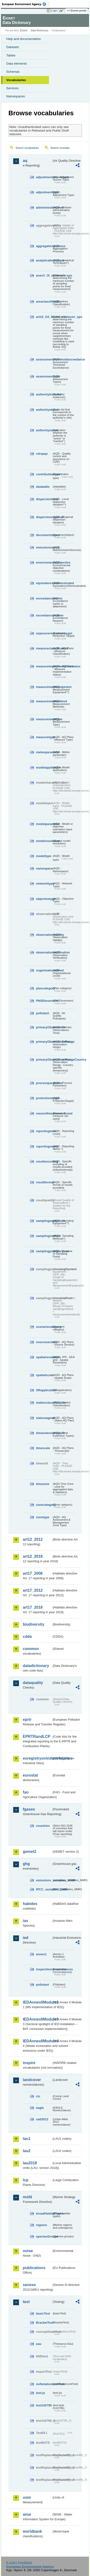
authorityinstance (44, 394)
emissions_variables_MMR (44, 1880)
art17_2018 (33, 1607)
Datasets (12, 47)
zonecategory (44, 1505)
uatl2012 (42, 2119)
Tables (11, 55)
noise (28, 2251)
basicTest (43, 2313)
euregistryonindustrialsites (37, 1758)
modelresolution (44, 841)
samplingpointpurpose (44, 1251)
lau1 (26, 2139)
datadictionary (36, 1666)
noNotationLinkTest (44, 2384)
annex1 (41, 1954)
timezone (42, 1484)
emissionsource (44, 547)
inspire (29, 2063)
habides (30, 1904)
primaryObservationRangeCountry (44, 1059)
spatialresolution (44, 1357)
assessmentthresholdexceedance (44, 359)
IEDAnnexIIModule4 (37, 2041)
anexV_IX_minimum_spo (44, 275)
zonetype (42, 1517)
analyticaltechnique (44, 260)
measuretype (44, 737)
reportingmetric (44, 1146)
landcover (32, 2080)
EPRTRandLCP (36, 1736)
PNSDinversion (44, 1001)
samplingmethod (44, 1236)
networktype (44, 883)
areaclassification (44, 301)
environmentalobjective (44, 562)
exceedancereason (44, 615)
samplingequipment (44, 1221)
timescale (43, 1448)
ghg (26, 1864)
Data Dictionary (39, 30)
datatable (42, 486)
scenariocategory (44, 1327)
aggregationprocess (44, 246)
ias (25, 1921)
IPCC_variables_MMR (44, 1889)
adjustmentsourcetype (44, 177)
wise (27, 2514)
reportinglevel (44, 1131)
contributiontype (44, 474)
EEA (25, 4)
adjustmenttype (44, 192)
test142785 (44, 2405)
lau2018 (30, 2163)
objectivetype (44, 899)
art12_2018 (33, 1556)
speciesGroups (44, 2236)
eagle (40, 2108)
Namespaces (15, 96)
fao (26, 1792)
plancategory (44, 988)
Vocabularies (16, 80)
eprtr (27, 1719)
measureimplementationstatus (44, 666)
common (31, 1649)
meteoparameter (44, 752)
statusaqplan (44, 1418)
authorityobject (44, 409)
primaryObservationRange (44, 1041)
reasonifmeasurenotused (44, 1113)
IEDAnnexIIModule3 (37, 2019)
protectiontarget (44, 1098)
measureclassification (44, 648)
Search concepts (59, 147)
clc (38, 2096)
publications (34, 2268)
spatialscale (44, 1375)
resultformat (44, 1182)
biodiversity (33, 1624)
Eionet (24, 30)
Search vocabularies (27, 147)
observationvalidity (44, 934)
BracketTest (44, 2322)
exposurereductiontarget (44, 633)
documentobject (44, 535)
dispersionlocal (44, 499)
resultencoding (44, 1161)
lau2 (26, 2151)
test (26, 2302)
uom (27, 2497)
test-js (40, 2393)
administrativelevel (44, 207)
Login (54, 10)
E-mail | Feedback (19, 2562)
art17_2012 (33, 1590)
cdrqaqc (42, 453)
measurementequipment (44, 687)
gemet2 (29, 1852)
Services (12, 88)
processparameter (44, 1083)
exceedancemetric (44, 598)
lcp (25, 2180)
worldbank (32, 2531)
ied (25, 1938)
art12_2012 (33, 1539)
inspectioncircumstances (44, 1969)
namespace (44, 868)
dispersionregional (44, 517)
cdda (27, 1636)
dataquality (33, 1683)
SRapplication (44, 1390)
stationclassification (44, 1402)
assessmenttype (44, 376)
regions (41, 2225)
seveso (29, 2285)
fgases (29, 1809)
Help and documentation (23, 39)
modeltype (43, 856)
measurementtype (44, 719)
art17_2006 (33, 1573)
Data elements (16, 63)
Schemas (13, 71)
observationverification (44, 952)
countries (43, 1826)
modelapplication (44, 767)
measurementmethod (44, 701)
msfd (27, 2197)
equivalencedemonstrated (44, 583)
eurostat (30, 1775)
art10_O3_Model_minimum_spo (44, 317)
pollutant (42, 1013)
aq (25, 161)
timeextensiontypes (44, 1433)
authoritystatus (44, 430)
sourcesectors (44, 1342)
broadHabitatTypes (44, 2213)
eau (38, 2344)
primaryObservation (44, 1027)
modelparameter (44, 824)
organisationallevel (44, 970)
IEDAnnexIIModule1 (37, 2002)
